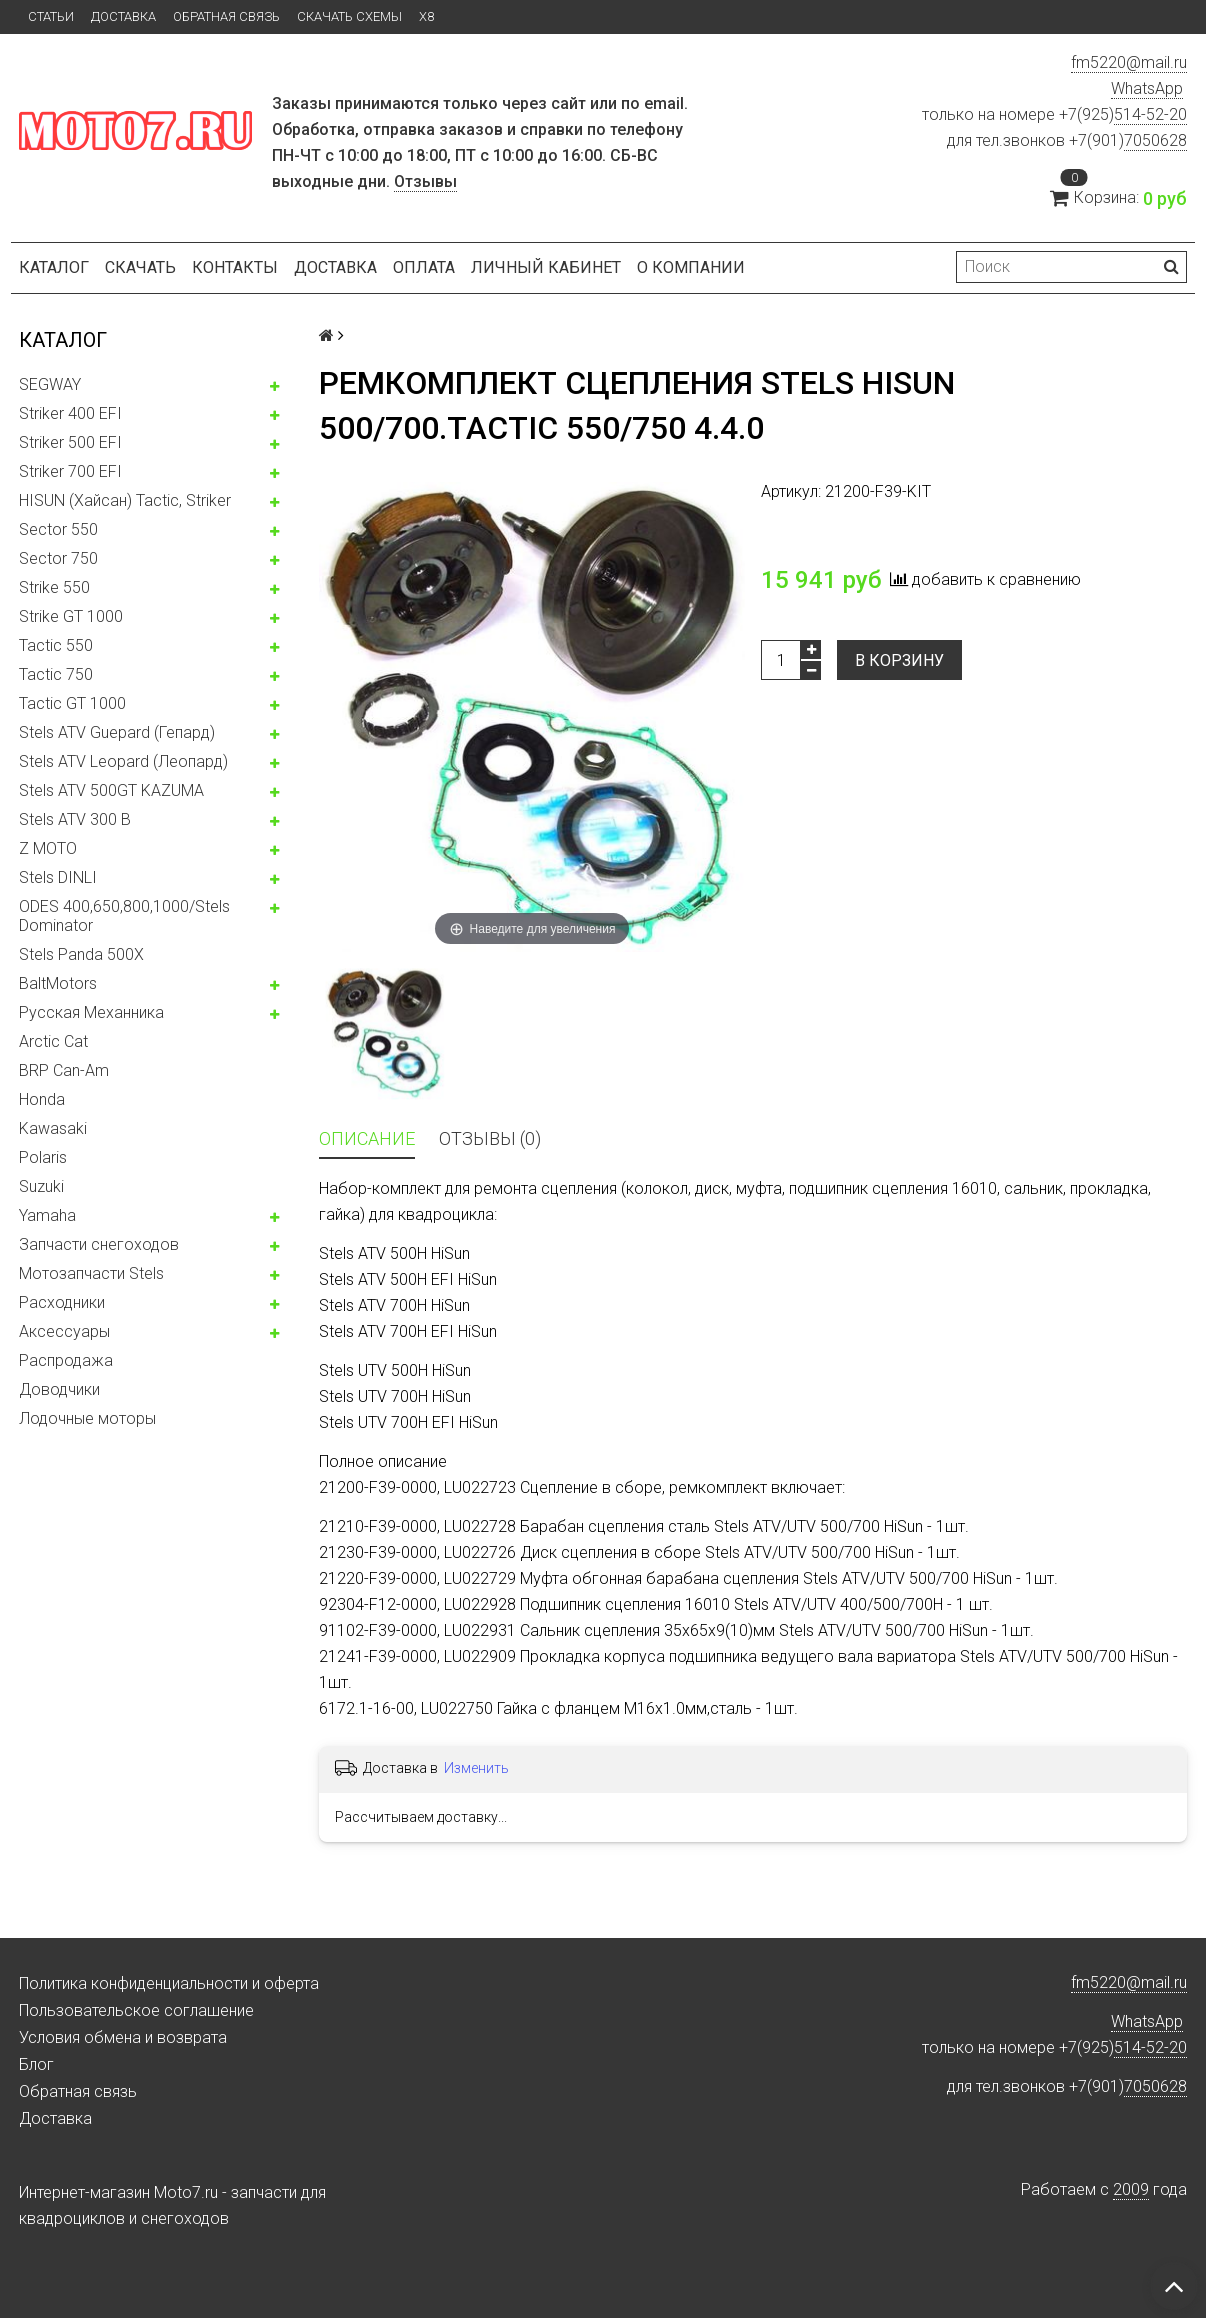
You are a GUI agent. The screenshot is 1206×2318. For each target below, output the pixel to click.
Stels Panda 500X (81, 954)
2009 (1131, 2189)
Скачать (140, 267)
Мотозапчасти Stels (91, 1273)
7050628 (1155, 140)
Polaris (43, 1157)
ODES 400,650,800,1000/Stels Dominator (124, 916)
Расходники (62, 1302)
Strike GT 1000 (71, 616)
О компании (691, 267)
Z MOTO (48, 848)
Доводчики (59, 1389)
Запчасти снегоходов (99, 1244)
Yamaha (47, 1215)
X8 (426, 16)
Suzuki (41, 1186)
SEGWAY (50, 384)
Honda (42, 1099)
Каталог (54, 267)
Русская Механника (91, 1012)
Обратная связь (226, 16)
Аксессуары (64, 1331)
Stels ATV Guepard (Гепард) (117, 732)
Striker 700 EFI (70, 471)
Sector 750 (58, 558)
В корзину (899, 660)
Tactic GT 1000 (72, 703)
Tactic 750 (56, 674)
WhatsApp (1147, 88)
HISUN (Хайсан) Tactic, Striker (125, 500)
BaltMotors (58, 983)
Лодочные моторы (87, 1418)
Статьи (51, 16)
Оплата (424, 267)
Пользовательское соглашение (136, 2010)
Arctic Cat (53, 1041)
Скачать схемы (349, 16)
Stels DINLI (58, 877)
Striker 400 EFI (70, 413)
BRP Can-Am (64, 1070)
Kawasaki (53, 1128)
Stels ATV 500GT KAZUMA (111, 790)
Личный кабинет (546, 267)
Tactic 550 (56, 645)
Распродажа (66, 1360)
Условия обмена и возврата (123, 2037)
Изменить (476, 1768)
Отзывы (425, 181)
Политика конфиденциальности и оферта (169, 1983)
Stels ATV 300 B (75, 819)
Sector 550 (58, 529)
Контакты (235, 267)
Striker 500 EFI (70, 442)
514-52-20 (1150, 114)
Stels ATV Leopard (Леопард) (123, 761)
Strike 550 (54, 587)
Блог (36, 2064)
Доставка (123, 16)
